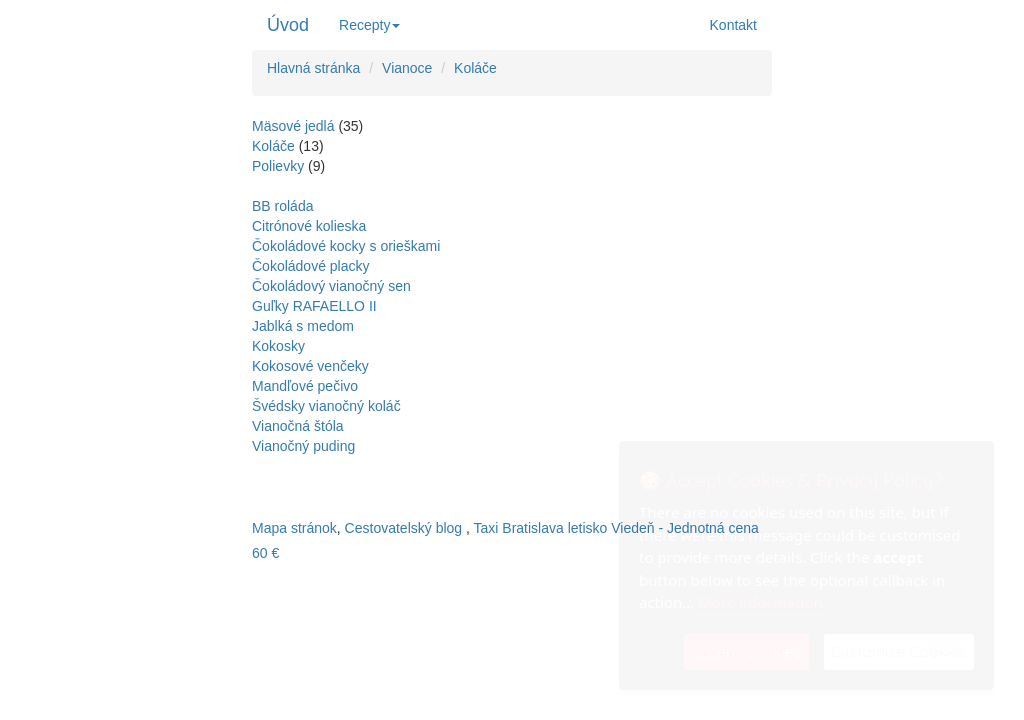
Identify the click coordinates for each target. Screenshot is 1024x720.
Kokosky (278, 346)
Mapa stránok (294, 528)
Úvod (288, 25)
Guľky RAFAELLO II (314, 306)
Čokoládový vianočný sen (331, 286)
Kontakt (733, 25)
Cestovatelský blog (404, 528)
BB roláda (282, 206)
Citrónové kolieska (309, 226)
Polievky (278, 166)
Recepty (369, 25)
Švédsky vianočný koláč (326, 406)
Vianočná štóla (298, 426)
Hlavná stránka (313, 68)
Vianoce (407, 68)
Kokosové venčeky (310, 366)
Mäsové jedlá (293, 126)
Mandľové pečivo (305, 386)
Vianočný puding (303, 446)
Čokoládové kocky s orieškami (346, 246)
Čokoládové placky (311, 266)
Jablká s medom (303, 326)
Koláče (475, 68)
